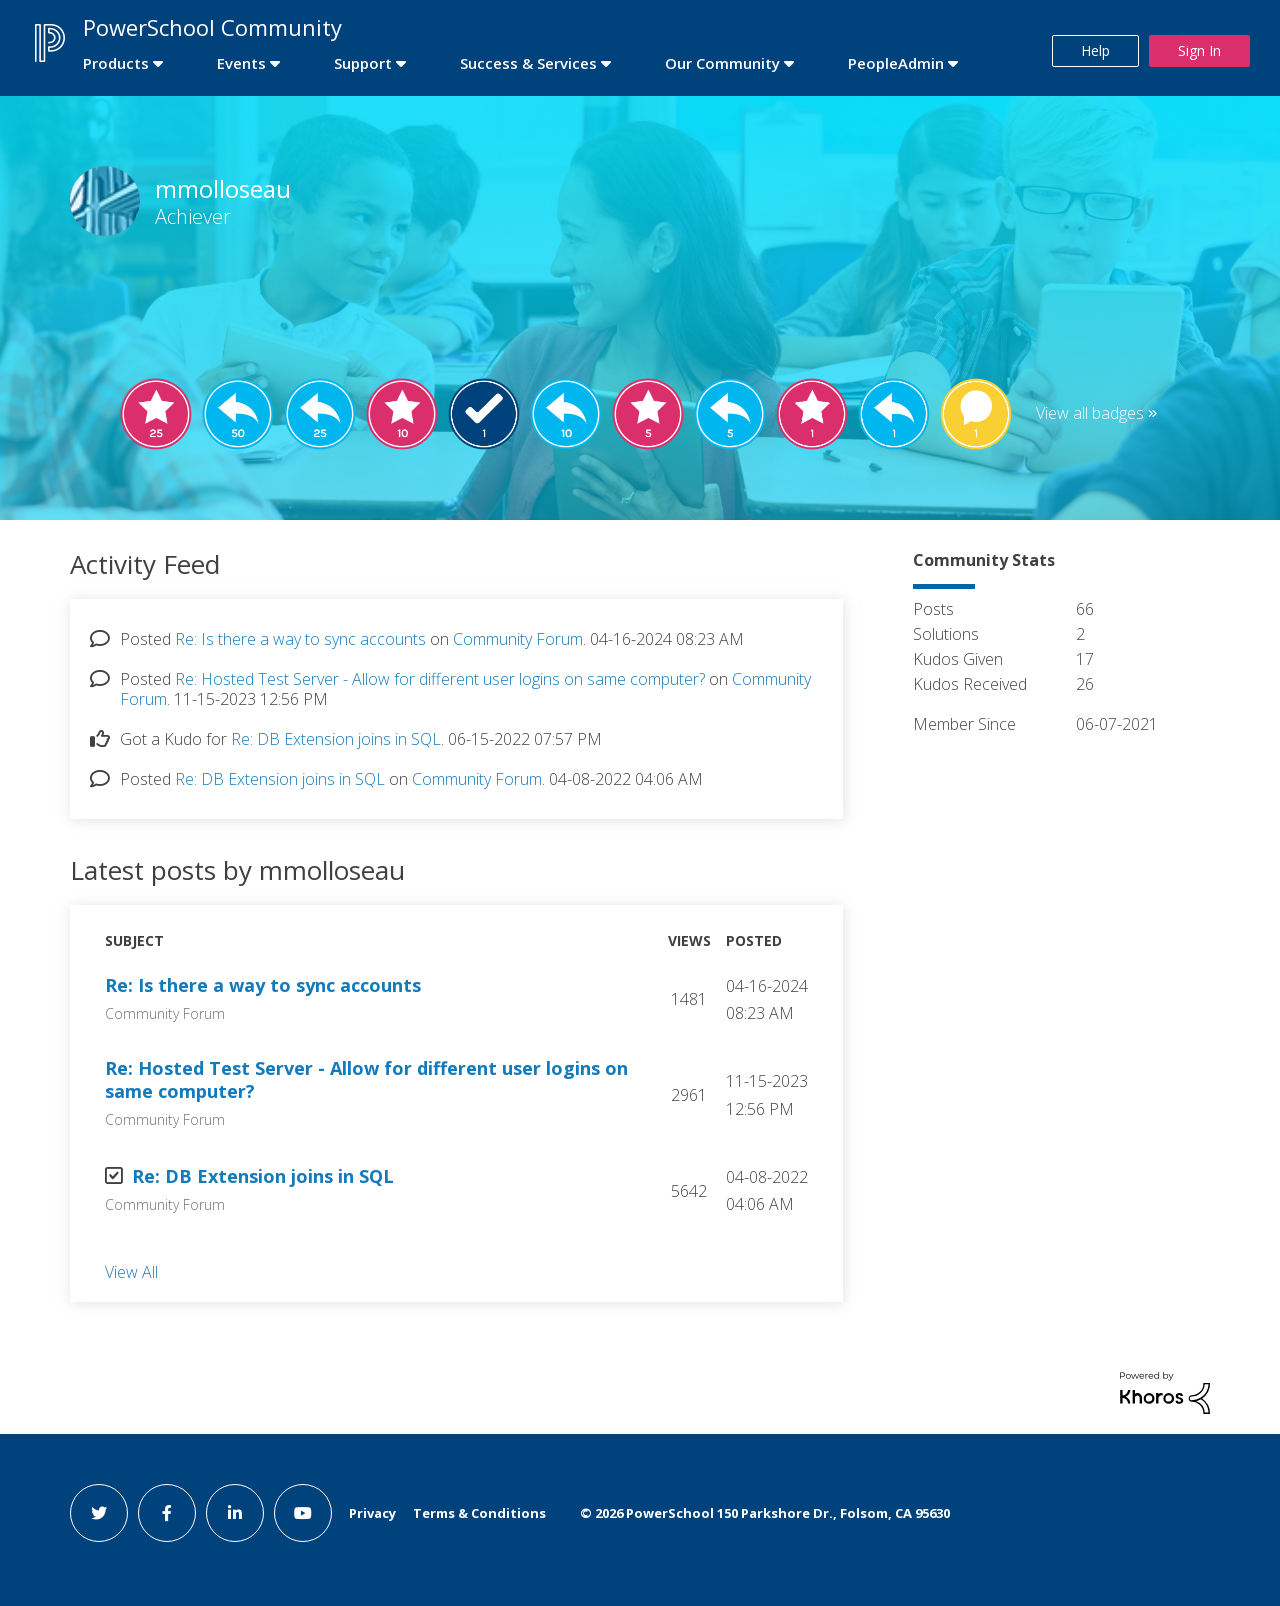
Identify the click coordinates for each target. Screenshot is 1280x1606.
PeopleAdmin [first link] (896, 63)
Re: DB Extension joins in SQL (336, 739)
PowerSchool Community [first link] (212, 27)
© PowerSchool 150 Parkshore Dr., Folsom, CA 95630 (765, 1513)
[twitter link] (99, 1513)
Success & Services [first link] (528, 63)
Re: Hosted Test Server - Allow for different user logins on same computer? (440, 679)
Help (1095, 50)
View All (131, 1272)
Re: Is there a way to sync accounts (300, 639)
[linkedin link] (235, 1513)
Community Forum (518, 639)
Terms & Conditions (479, 1513)
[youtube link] (303, 1513)
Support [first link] (363, 63)
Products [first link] (116, 63)
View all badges (1090, 413)
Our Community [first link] (722, 63)
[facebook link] (167, 1513)
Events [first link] (241, 63)
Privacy (372, 1513)
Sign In (1199, 50)
